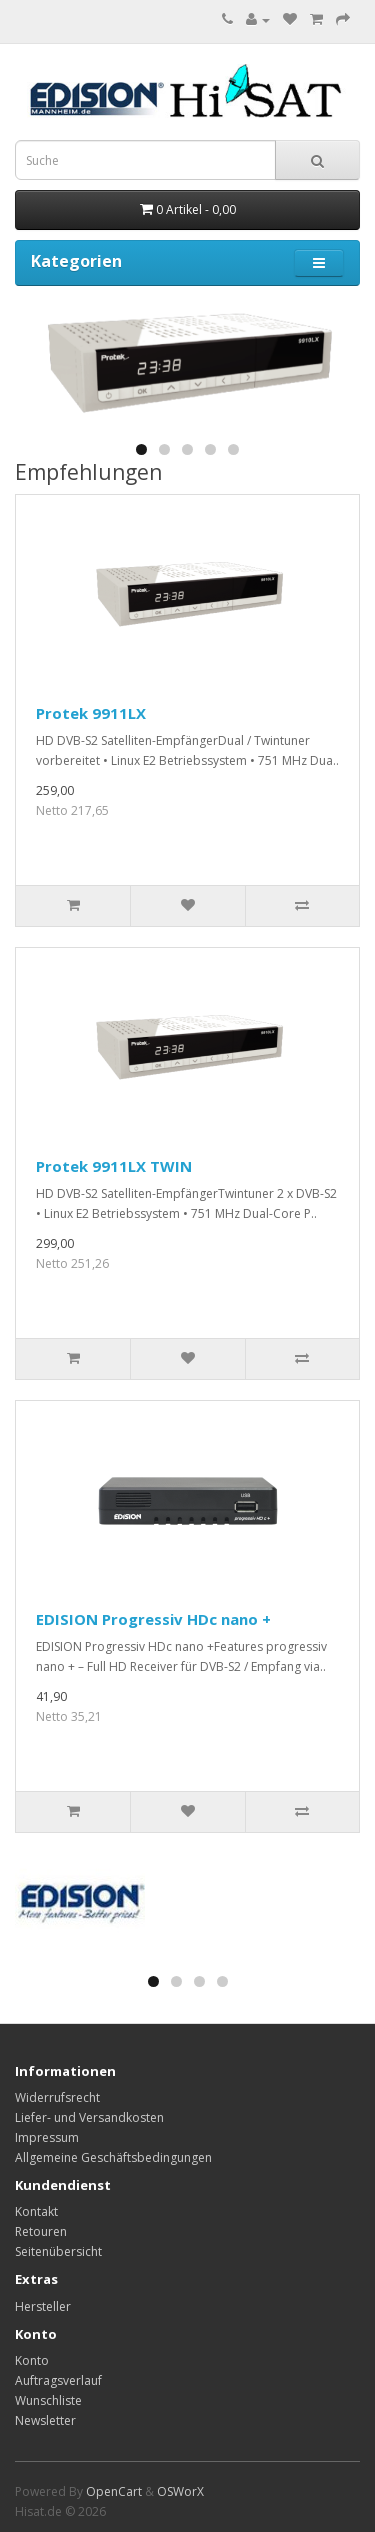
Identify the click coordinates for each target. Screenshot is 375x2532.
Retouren (41, 2231)
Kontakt (36, 2211)
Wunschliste (48, 2400)
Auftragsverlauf (58, 2380)
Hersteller (43, 2306)
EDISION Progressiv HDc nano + (153, 1619)
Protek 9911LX (91, 713)
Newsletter (45, 2420)
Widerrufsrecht (57, 2097)
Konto (32, 2360)
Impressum (47, 2137)
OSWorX (180, 2491)
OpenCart (114, 2491)
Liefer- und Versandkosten (89, 2117)
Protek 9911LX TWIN (114, 1166)
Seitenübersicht (58, 2251)
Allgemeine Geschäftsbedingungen (113, 2157)
